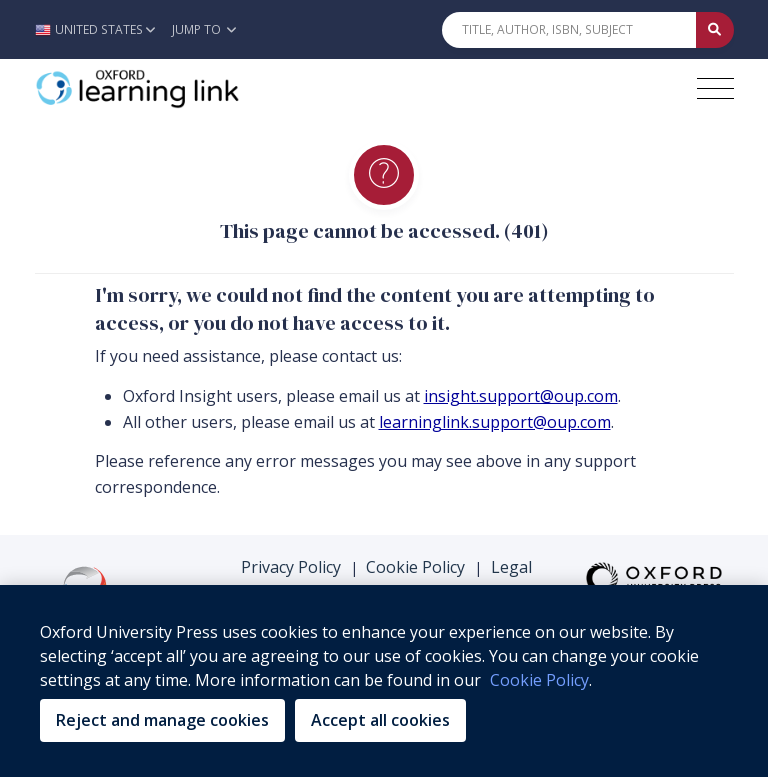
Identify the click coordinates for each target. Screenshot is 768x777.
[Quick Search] (569, 30)
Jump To (204, 29)
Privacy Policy (291, 567)
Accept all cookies (380, 720)
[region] (384, 681)
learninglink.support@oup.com (495, 422)
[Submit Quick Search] (715, 30)
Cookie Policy (415, 567)
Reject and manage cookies (162, 720)
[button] (100, 29)
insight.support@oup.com (521, 396)
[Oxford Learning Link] (185, 89)
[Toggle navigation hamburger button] (715, 88)
